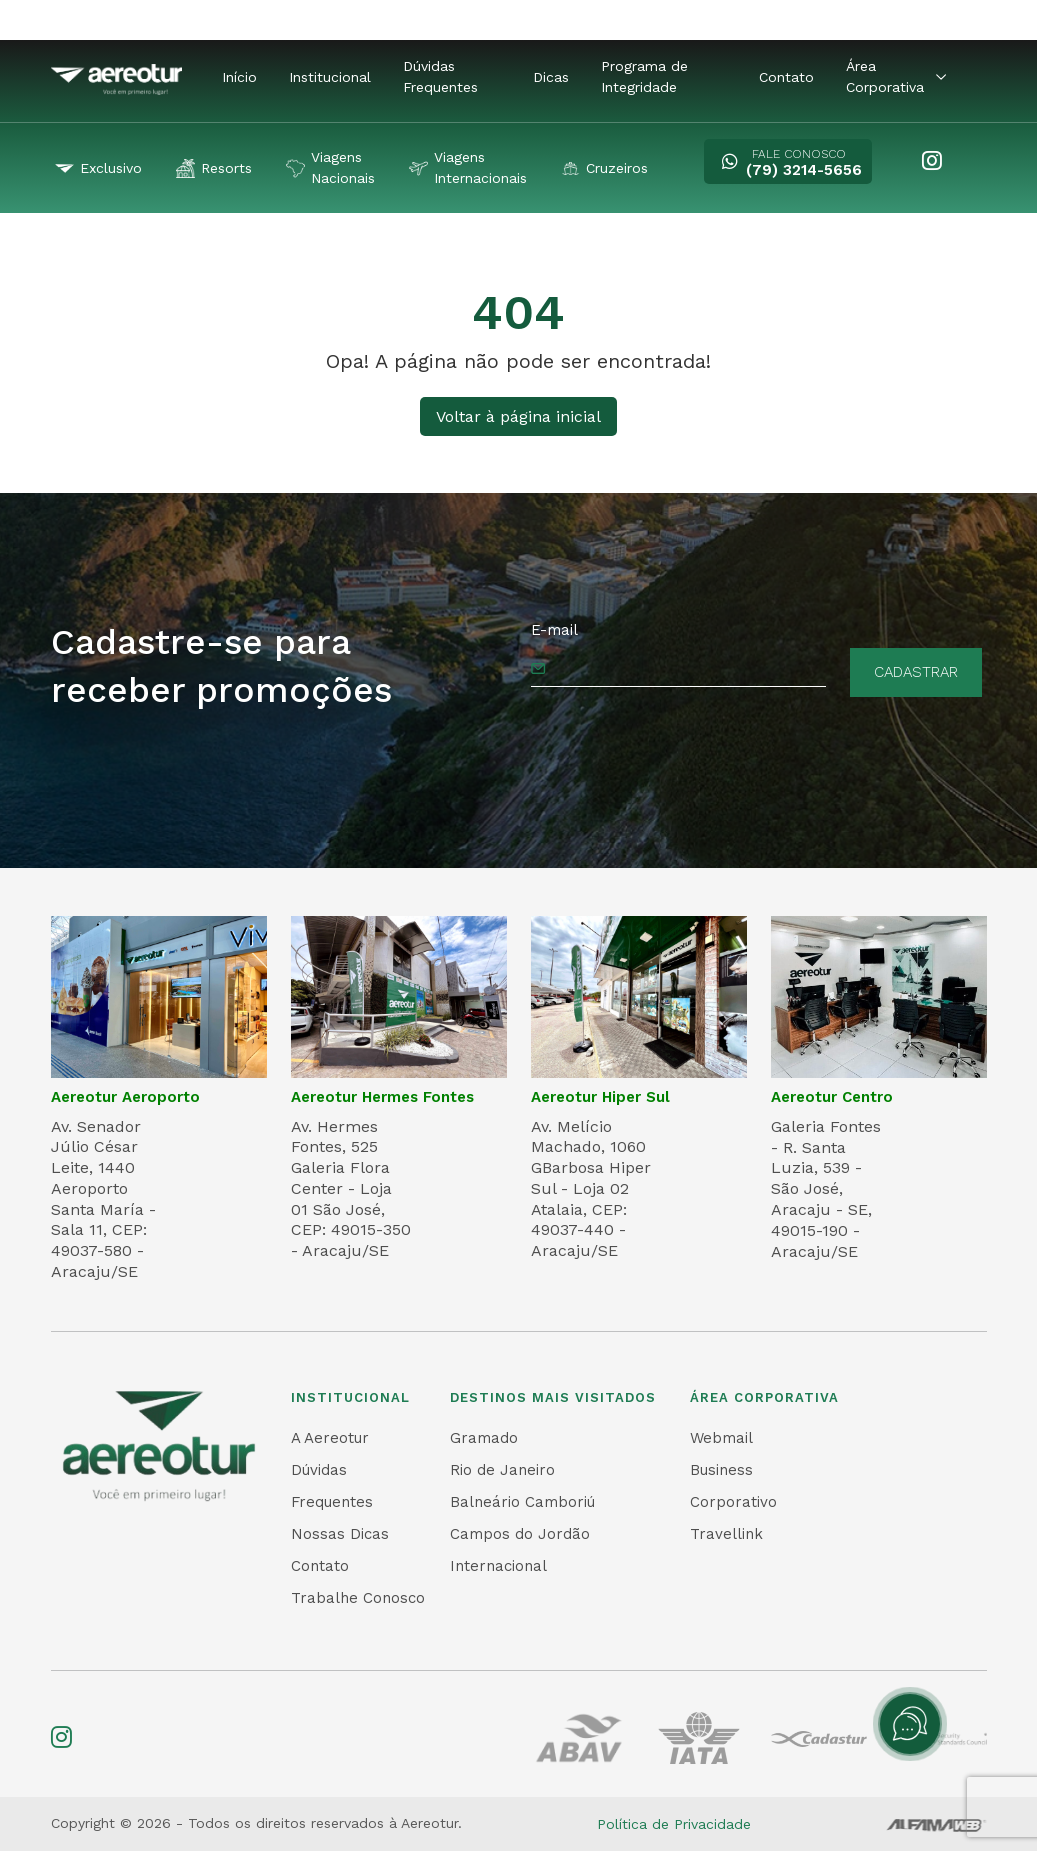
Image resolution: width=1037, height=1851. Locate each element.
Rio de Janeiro (502, 1470)
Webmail (721, 1438)
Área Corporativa (896, 76)
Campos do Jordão (520, 1534)
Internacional (498, 1566)
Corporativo (733, 1502)
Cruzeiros (604, 168)
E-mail (554, 630)
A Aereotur (330, 1438)
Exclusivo (98, 168)
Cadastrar (916, 672)
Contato (786, 77)
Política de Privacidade (674, 1824)
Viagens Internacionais (468, 167)
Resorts (214, 168)
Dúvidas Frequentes (440, 76)
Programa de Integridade (644, 76)
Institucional (330, 77)
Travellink (726, 1534)
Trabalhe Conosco (358, 1598)
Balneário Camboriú (522, 1502)
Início (239, 77)
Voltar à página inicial (518, 416)
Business (721, 1470)
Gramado (484, 1438)
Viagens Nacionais (330, 167)
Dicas (551, 77)
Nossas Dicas (340, 1534)
